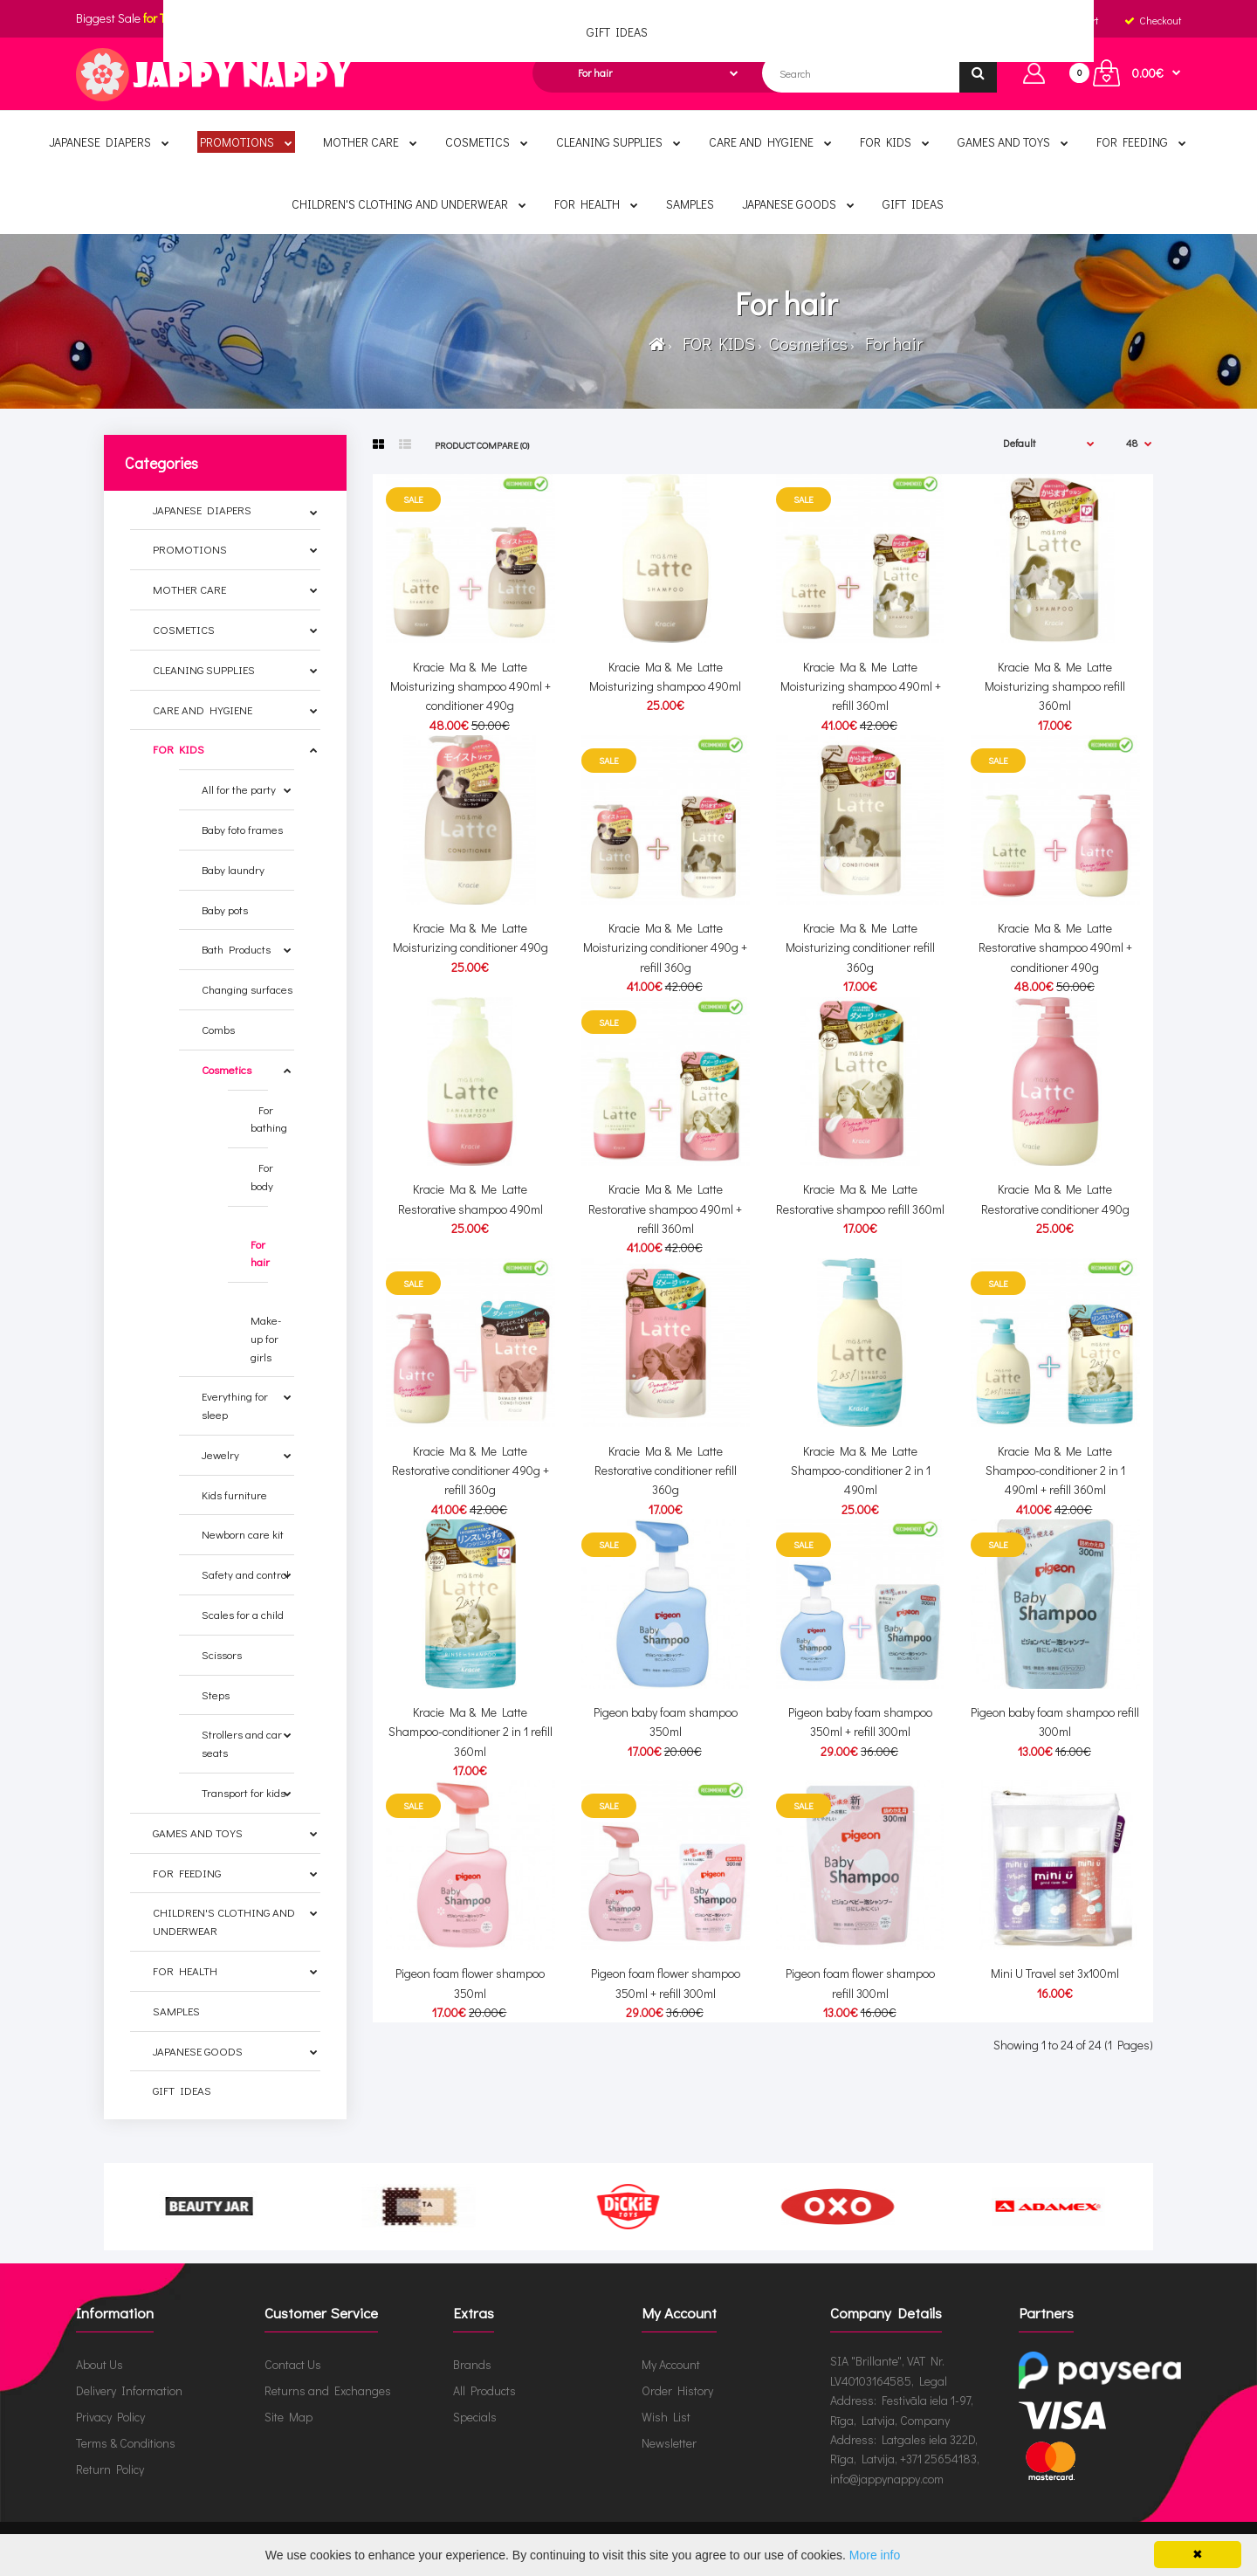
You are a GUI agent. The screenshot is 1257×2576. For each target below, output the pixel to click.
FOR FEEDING (187, 1872)
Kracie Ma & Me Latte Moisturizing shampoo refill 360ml (1055, 686)
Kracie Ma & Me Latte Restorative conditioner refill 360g (665, 1470)
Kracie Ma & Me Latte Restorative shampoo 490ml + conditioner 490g (1055, 947)
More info (874, 2555)
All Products (484, 2390)
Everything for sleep (235, 1405)
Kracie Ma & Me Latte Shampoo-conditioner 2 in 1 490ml (861, 1470)
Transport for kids (243, 1792)
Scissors (222, 1654)
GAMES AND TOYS (198, 1832)
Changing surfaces (247, 988)
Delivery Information (129, 2390)
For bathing (269, 1118)
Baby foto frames (242, 829)
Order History (677, 2390)
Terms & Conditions (125, 2443)
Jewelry (220, 1454)
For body (262, 1176)
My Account (671, 2364)
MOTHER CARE (189, 589)
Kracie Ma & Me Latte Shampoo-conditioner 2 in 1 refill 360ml (470, 1732)
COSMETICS (184, 629)
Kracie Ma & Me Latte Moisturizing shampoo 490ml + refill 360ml (860, 686)
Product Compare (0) (482, 444)
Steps (216, 1694)
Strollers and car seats (242, 1743)
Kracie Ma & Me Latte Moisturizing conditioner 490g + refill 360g (665, 947)
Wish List (666, 2416)
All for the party (239, 789)
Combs (218, 1029)
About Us (99, 2364)
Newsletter (669, 2443)
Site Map (288, 2416)
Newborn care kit (243, 1533)
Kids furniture (234, 1494)
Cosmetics (807, 343)
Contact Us (292, 2364)
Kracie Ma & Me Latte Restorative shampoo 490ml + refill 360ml (665, 1208)
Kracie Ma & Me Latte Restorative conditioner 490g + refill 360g (470, 1470)
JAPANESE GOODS (198, 2050)
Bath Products (236, 948)
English (625, 20)
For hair (890, 343)
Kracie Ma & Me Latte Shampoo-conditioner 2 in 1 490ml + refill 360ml (1055, 1470)
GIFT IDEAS (182, 2090)
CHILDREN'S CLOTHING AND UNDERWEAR (224, 1921)
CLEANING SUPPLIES (204, 669)
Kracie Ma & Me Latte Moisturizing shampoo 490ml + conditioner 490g (470, 686)
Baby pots (225, 909)
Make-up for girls (266, 1328)
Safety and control (245, 1574)
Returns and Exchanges (327, 2390)
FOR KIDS (715, 343)
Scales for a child (243, 1614)
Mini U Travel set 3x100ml (1055, 1973)
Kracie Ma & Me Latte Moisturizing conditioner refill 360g (860, 947)
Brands (472, 2364)
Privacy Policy (110, 2416)
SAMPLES (176, 2010)
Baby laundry (233, 869)
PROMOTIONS (190, 548)
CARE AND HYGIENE (202, 709)
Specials (475, 2416)
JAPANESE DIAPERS (202, 509)
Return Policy (110, 2469)
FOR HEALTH (185, 1970)
